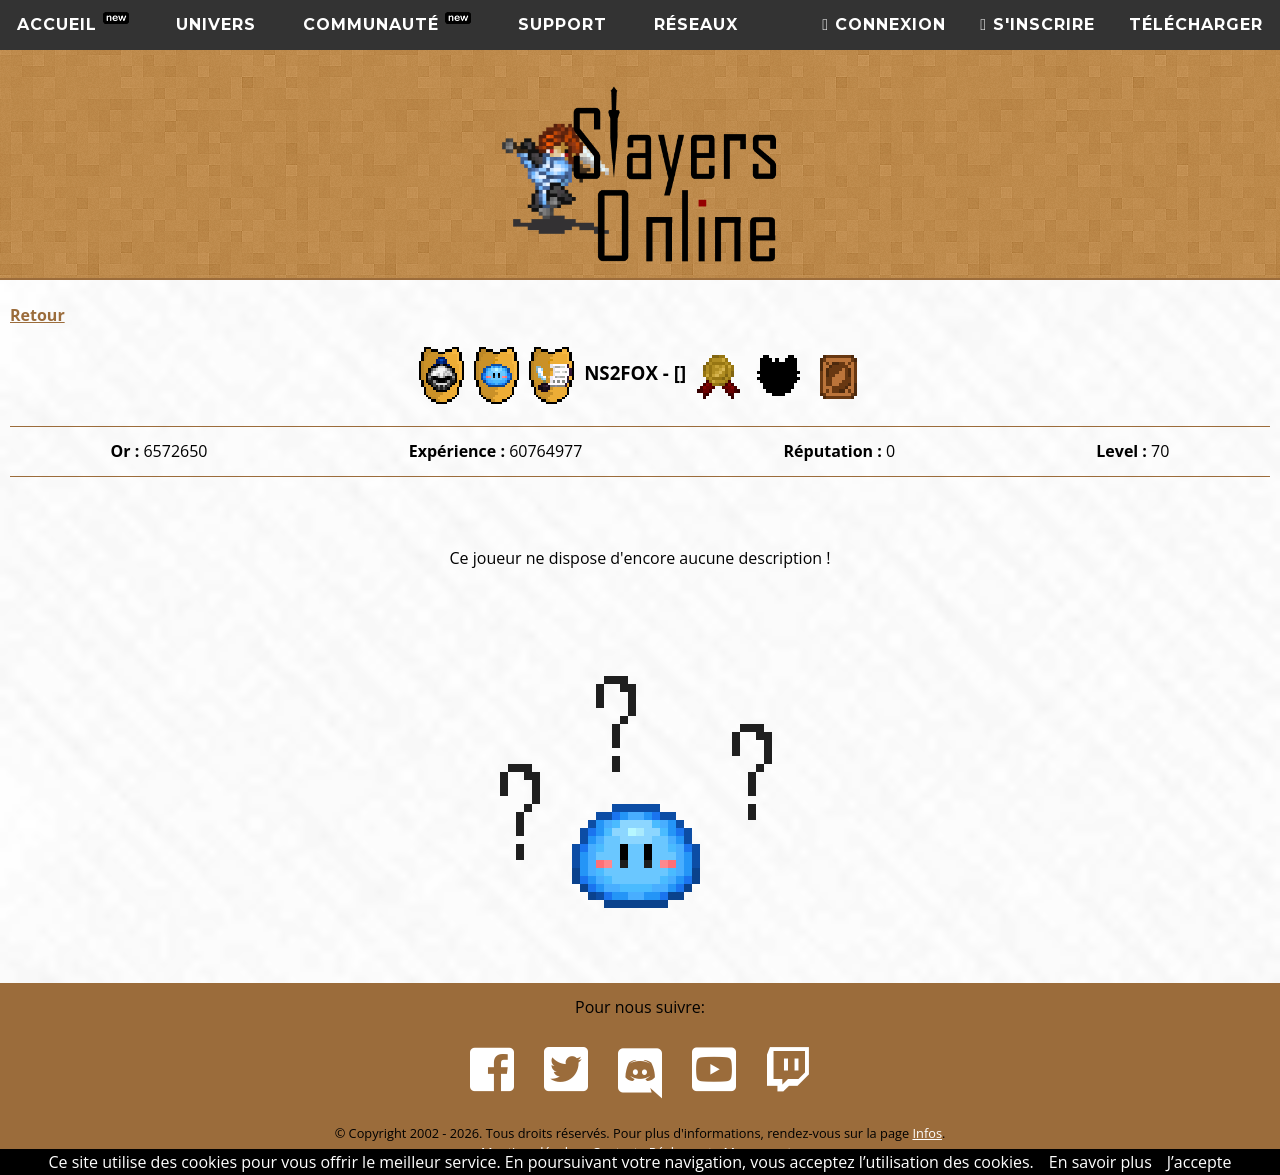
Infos (927, 1133)
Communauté (387, 23)
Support (562, 24)
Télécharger (1196, 24)
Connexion (884, 24)
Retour (37, 315)
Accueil (73, 23)
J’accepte (1199, 1162)
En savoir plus (1100, 1162)
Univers (216, 24)
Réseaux (696, 24)
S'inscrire (1037, 24)
